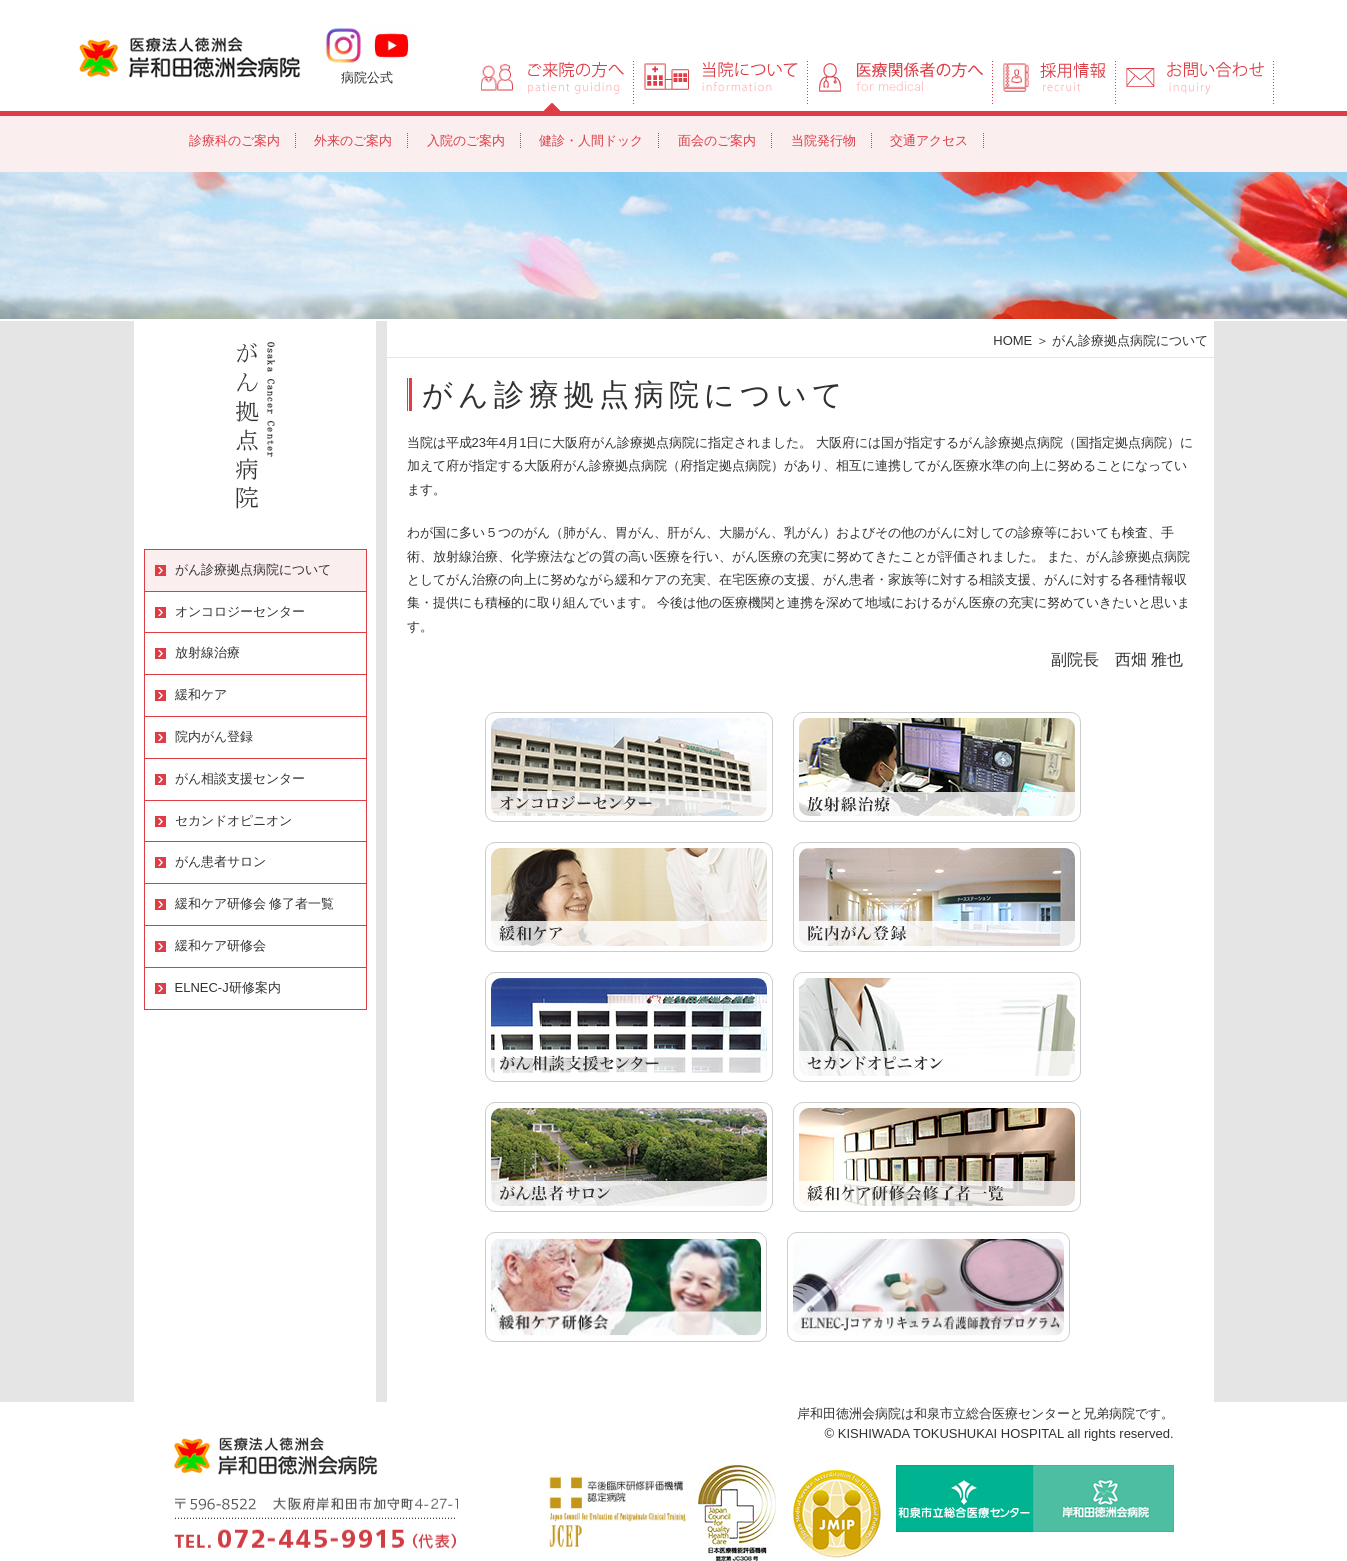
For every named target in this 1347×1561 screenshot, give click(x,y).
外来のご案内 (353, 140)
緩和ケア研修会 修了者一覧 (255, 903)
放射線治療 (207, 652)
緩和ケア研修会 (220, 945)
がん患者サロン (220, 861)
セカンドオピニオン (233, 820)
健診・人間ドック (591, 140)
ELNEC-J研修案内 (228, 987)
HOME (1012, 340)
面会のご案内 (717, 140)
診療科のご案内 (234, 140)
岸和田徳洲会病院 (189, 56)
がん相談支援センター (240, 778)
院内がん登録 (214, 736)
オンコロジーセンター (240, 611)
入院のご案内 (466, 140)
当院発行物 (823, 140)
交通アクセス (929, 140)
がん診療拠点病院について (253, 569)
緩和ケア (201, 694)
